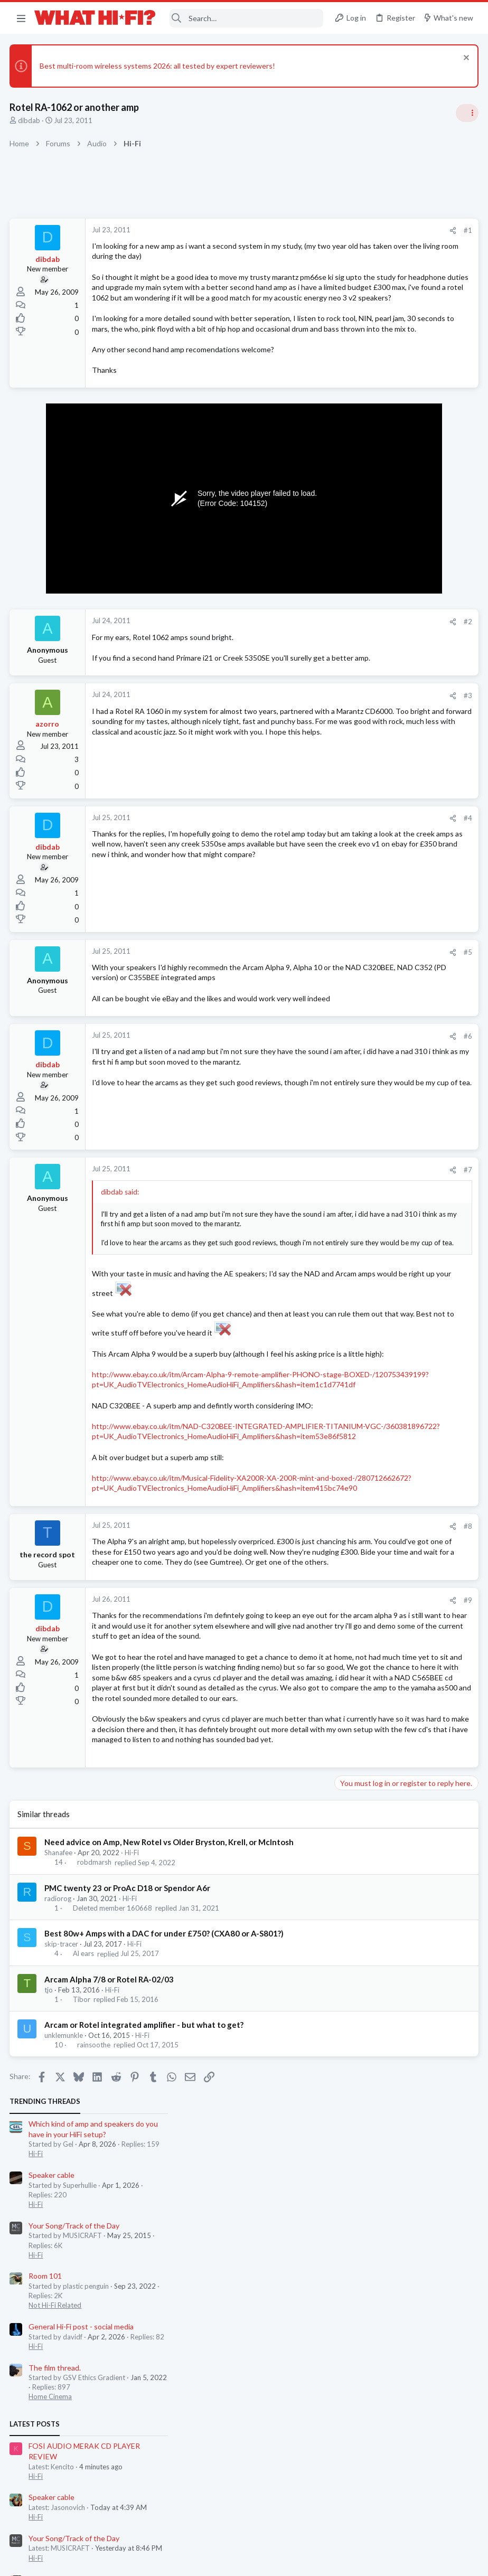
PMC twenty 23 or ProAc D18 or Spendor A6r (128, 2197)
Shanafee (59, 2161)
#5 (298, 1024)
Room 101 (354, 398)
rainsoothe (94, 2353)
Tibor (82, 2308)
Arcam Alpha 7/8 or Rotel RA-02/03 (110, 2288)
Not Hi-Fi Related (364, 428)
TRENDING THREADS (354, 224)
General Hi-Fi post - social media (390, 448)
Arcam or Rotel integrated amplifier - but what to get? (145, 2333)
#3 (298, 768)
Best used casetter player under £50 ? (401, 752)
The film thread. (364, 489)
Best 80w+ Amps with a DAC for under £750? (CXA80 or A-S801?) (165, 2242)
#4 (298, 891)
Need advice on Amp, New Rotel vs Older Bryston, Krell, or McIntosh (170, 2151)
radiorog (58, 2207)
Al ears (84, 2263)
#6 (298, 1129)
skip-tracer (62, 2253)
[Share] (283, 230)
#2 (298, 684)
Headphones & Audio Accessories (390, 772)
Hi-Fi (133, 2161)
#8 (298, 1731)
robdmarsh (95, 2171)
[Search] (246, 18)
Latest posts (344, 546)
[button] (21, 18)
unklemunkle (64, 2344)
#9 (298, 1826)
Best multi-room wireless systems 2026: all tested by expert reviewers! (158, 65)
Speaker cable (361, 297)
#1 (298, 230)
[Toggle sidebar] (466, 113)
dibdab (30, 120)
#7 (298, 1263)
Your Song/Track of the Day (383, 347)
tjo (49, 2299)
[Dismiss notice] (463, 58)
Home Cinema (359, 519)
